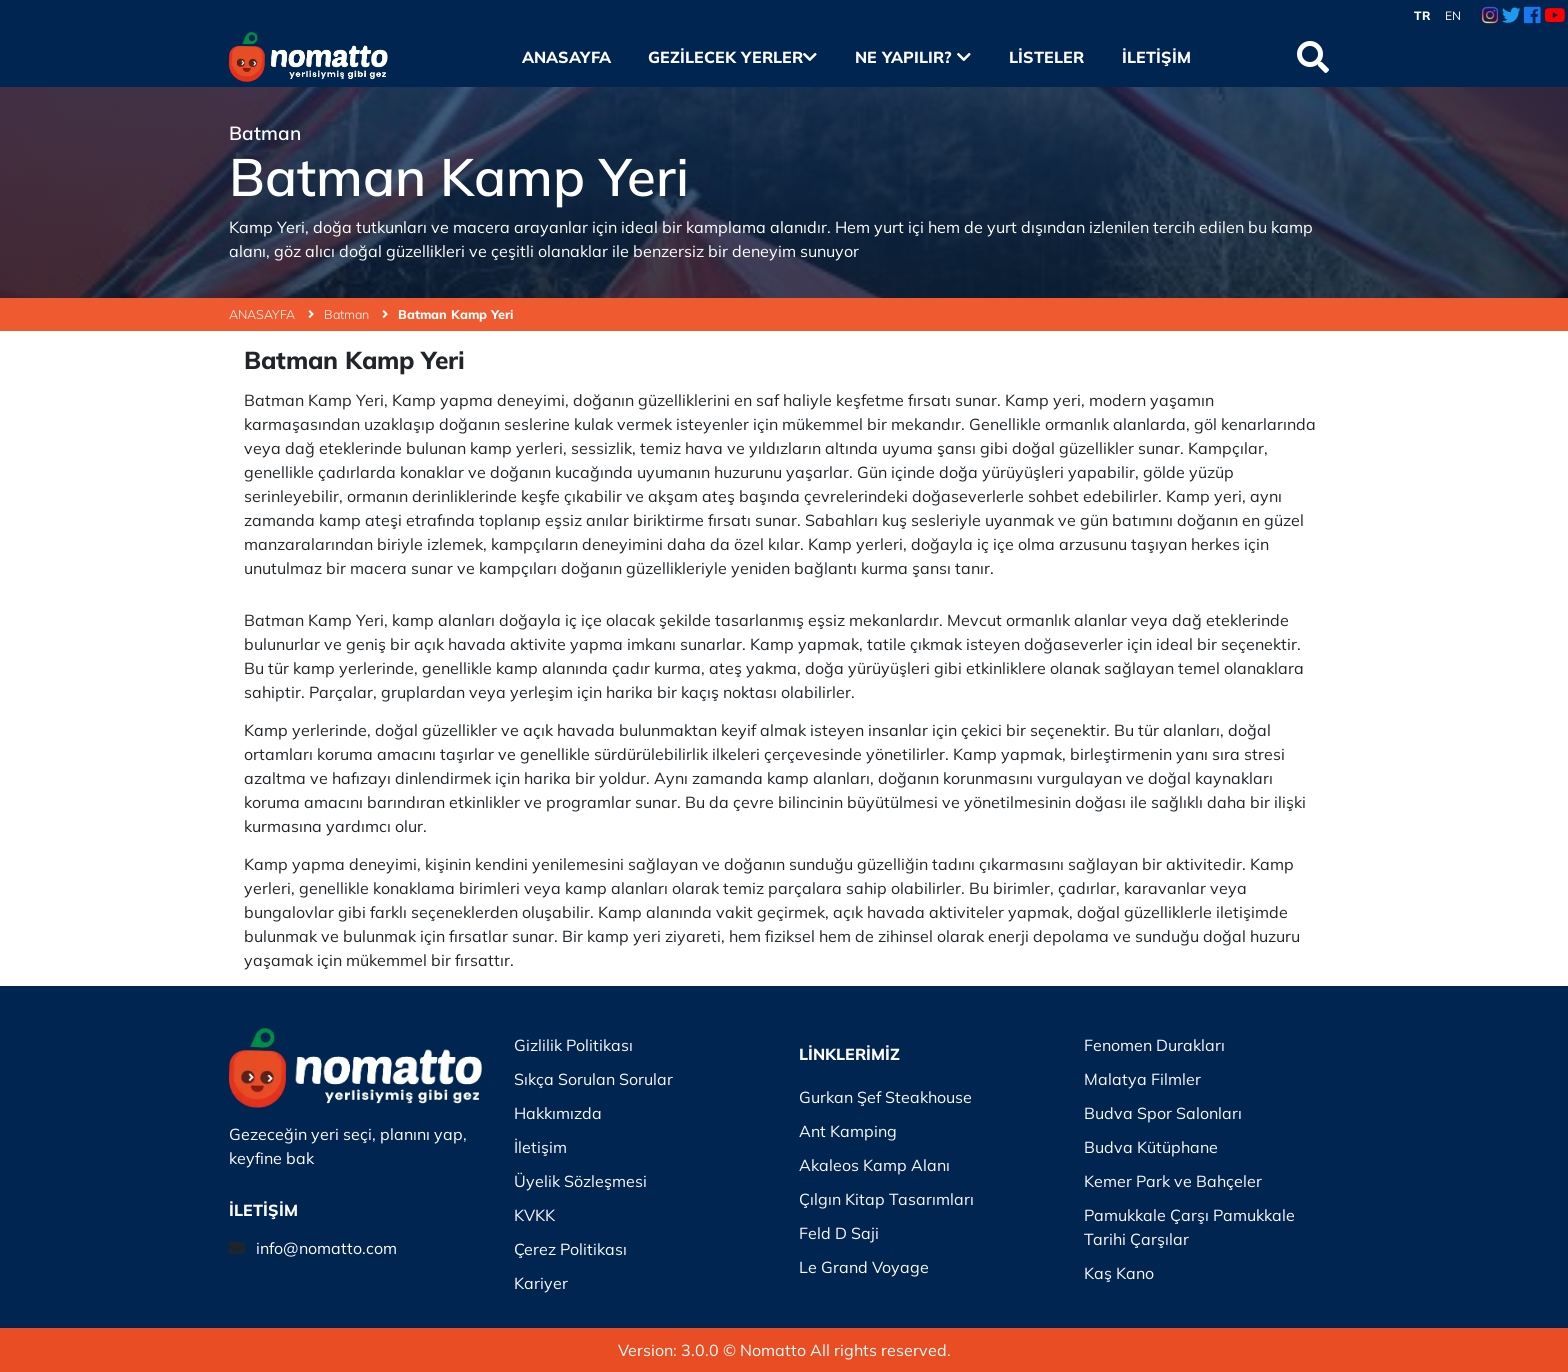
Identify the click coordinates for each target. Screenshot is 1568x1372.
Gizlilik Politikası (573, 1045)
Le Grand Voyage (864, 1267)
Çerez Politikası (570, 1249)
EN (1453, 15)
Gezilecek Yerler (732, 57)
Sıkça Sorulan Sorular (593, 1079)
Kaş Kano (1119, 1273)
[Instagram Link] (1490, 16)
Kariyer (541, 1283)
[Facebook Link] (1532, 16)
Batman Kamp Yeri (455, 314)
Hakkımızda (558, 1113)
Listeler (1046, 57)
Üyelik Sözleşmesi (580, 1181)
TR (1422, 15)
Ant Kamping (848, 1131)
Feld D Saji (839, 1233)
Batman (356, 314)
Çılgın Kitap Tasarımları (886, 1199)
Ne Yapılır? (913, 57)
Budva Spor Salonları (1163, 1113)
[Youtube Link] (1554, 16)
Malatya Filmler (1142, 1079)
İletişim (1156, 57)
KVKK (534, 1215)
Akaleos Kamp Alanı (874, 1165)
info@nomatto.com (326, 1248)
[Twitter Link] (1511, 16)
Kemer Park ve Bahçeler (1173, 1181)
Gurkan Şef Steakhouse (885, 1097)
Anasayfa (566, 57)
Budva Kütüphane (1151, 1147)
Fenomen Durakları (1154, 1045)
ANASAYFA (271, 314)
